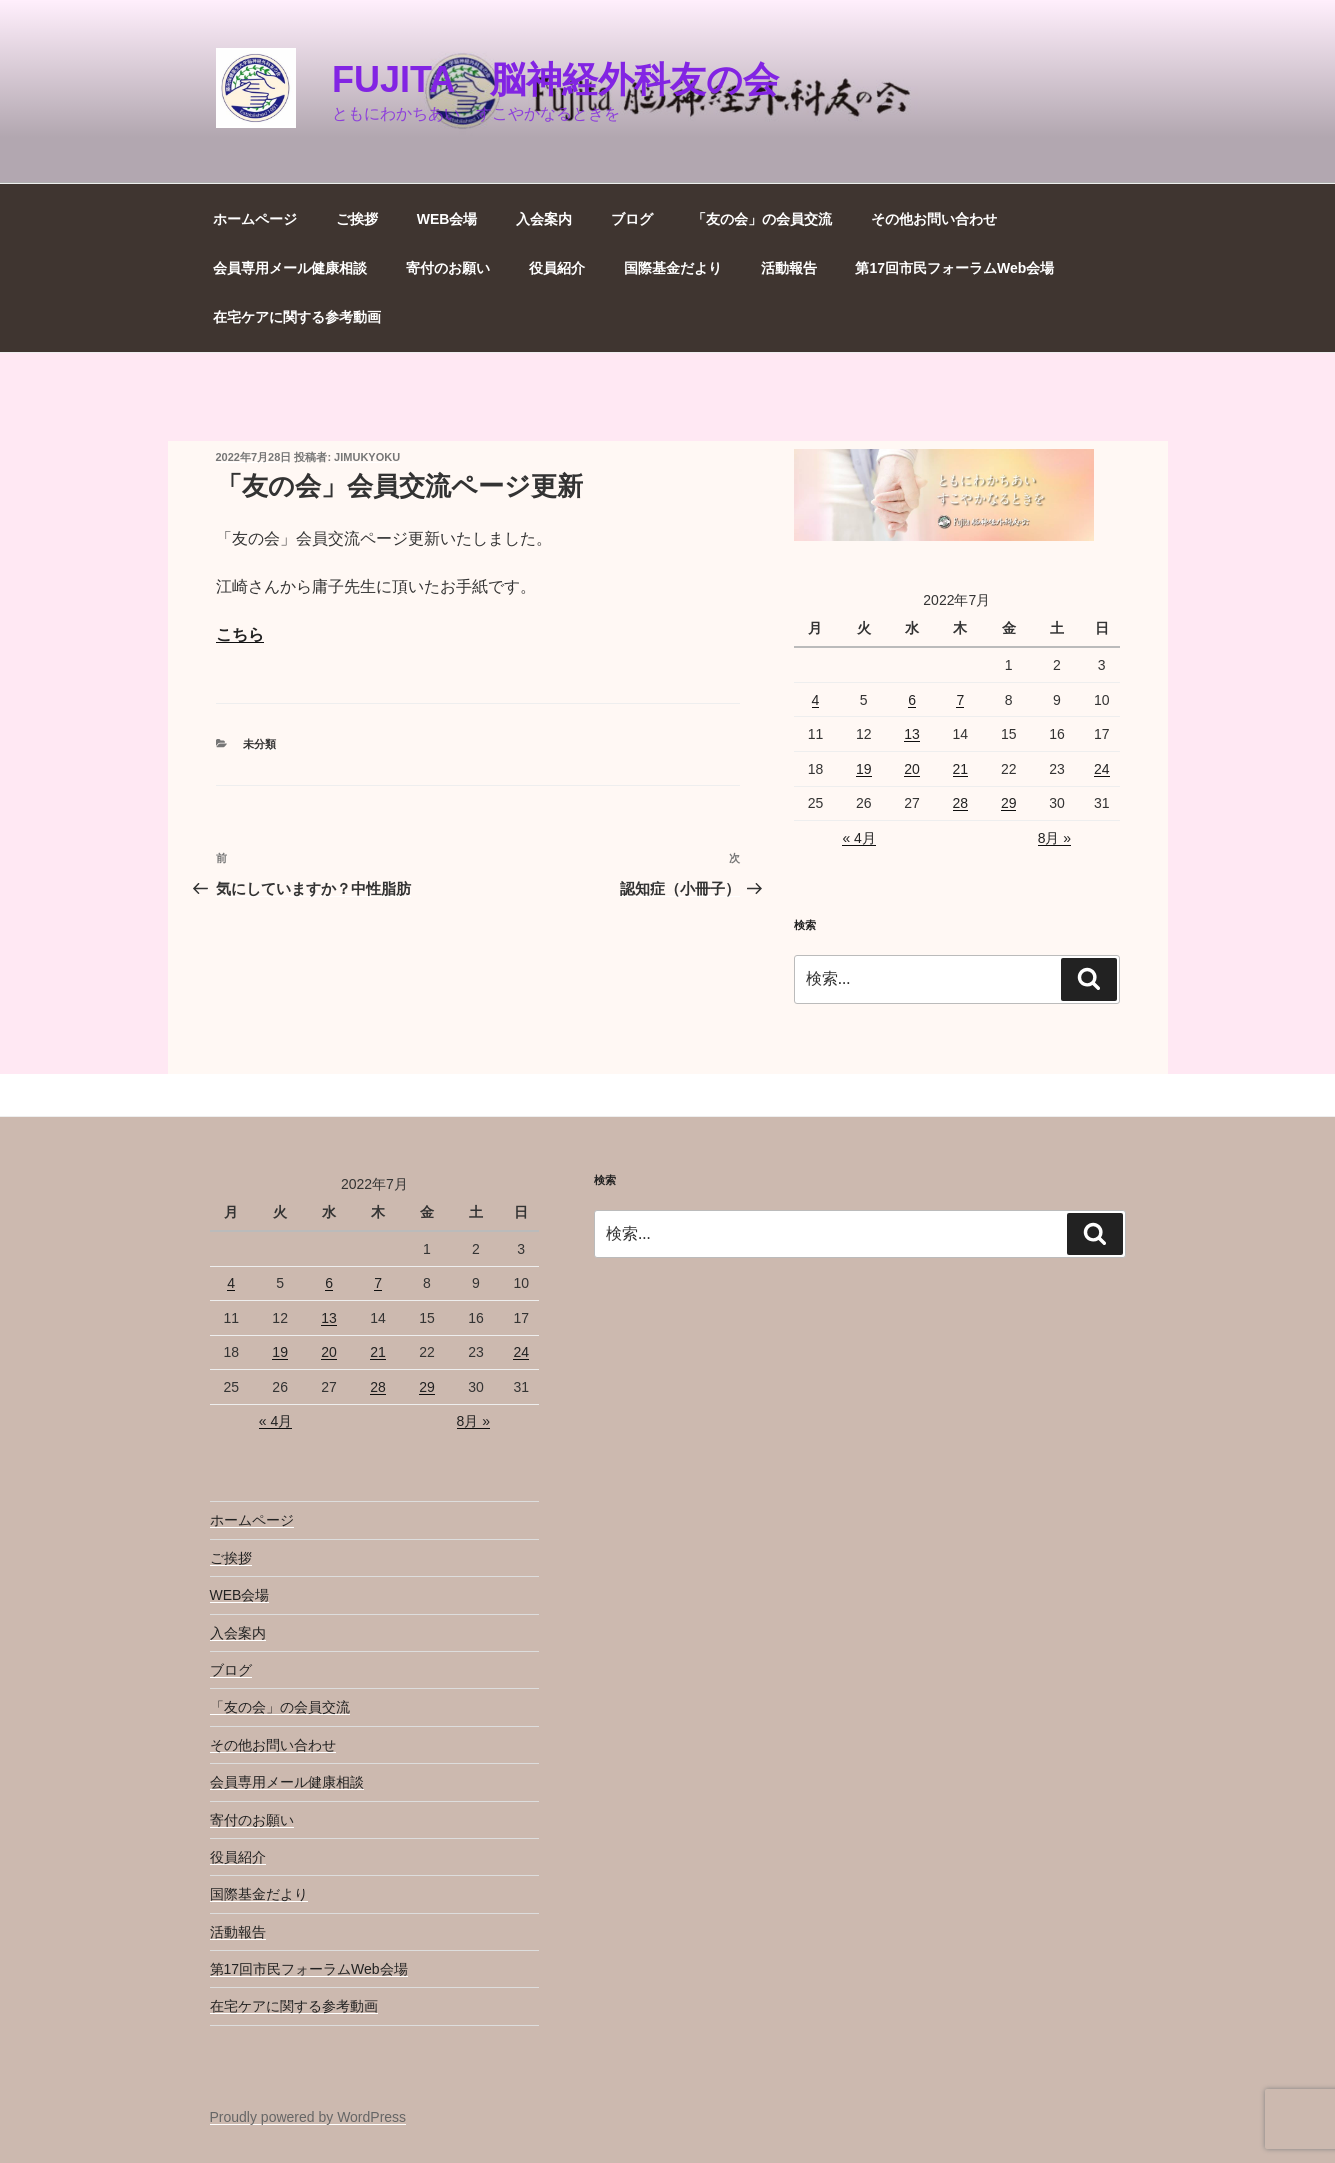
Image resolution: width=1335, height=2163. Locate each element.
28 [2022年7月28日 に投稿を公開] (961, 803)
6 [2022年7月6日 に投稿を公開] (912, 700)
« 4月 (858, 838)
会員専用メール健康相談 (290, 268)
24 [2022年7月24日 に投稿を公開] (1102, 769)
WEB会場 (447, 219)
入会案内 (544, 219)
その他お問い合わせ (934, 219)
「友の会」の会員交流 (762, 219)
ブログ (632, 219)
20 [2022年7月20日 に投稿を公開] (912, 769)
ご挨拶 (357, 219)
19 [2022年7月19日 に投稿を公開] (864, 769)
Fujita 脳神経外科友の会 (555, 79)
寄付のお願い (448, 268)
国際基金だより (673, 268)
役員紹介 (557, 268)
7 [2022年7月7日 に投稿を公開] (960, 700)
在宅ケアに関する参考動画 (297, 317)
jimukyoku (367, 457)
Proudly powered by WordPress (308, 2117)
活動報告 (789, 268)
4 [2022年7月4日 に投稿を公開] (816, 700)
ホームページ (255, 219)
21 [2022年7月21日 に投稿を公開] (961, 769)
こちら (240, 634)
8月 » (1054, 838)
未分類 (259, 744)
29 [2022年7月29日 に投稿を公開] (1009, 803)
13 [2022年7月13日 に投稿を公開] (912, 734)
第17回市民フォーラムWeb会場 (954, 268)
